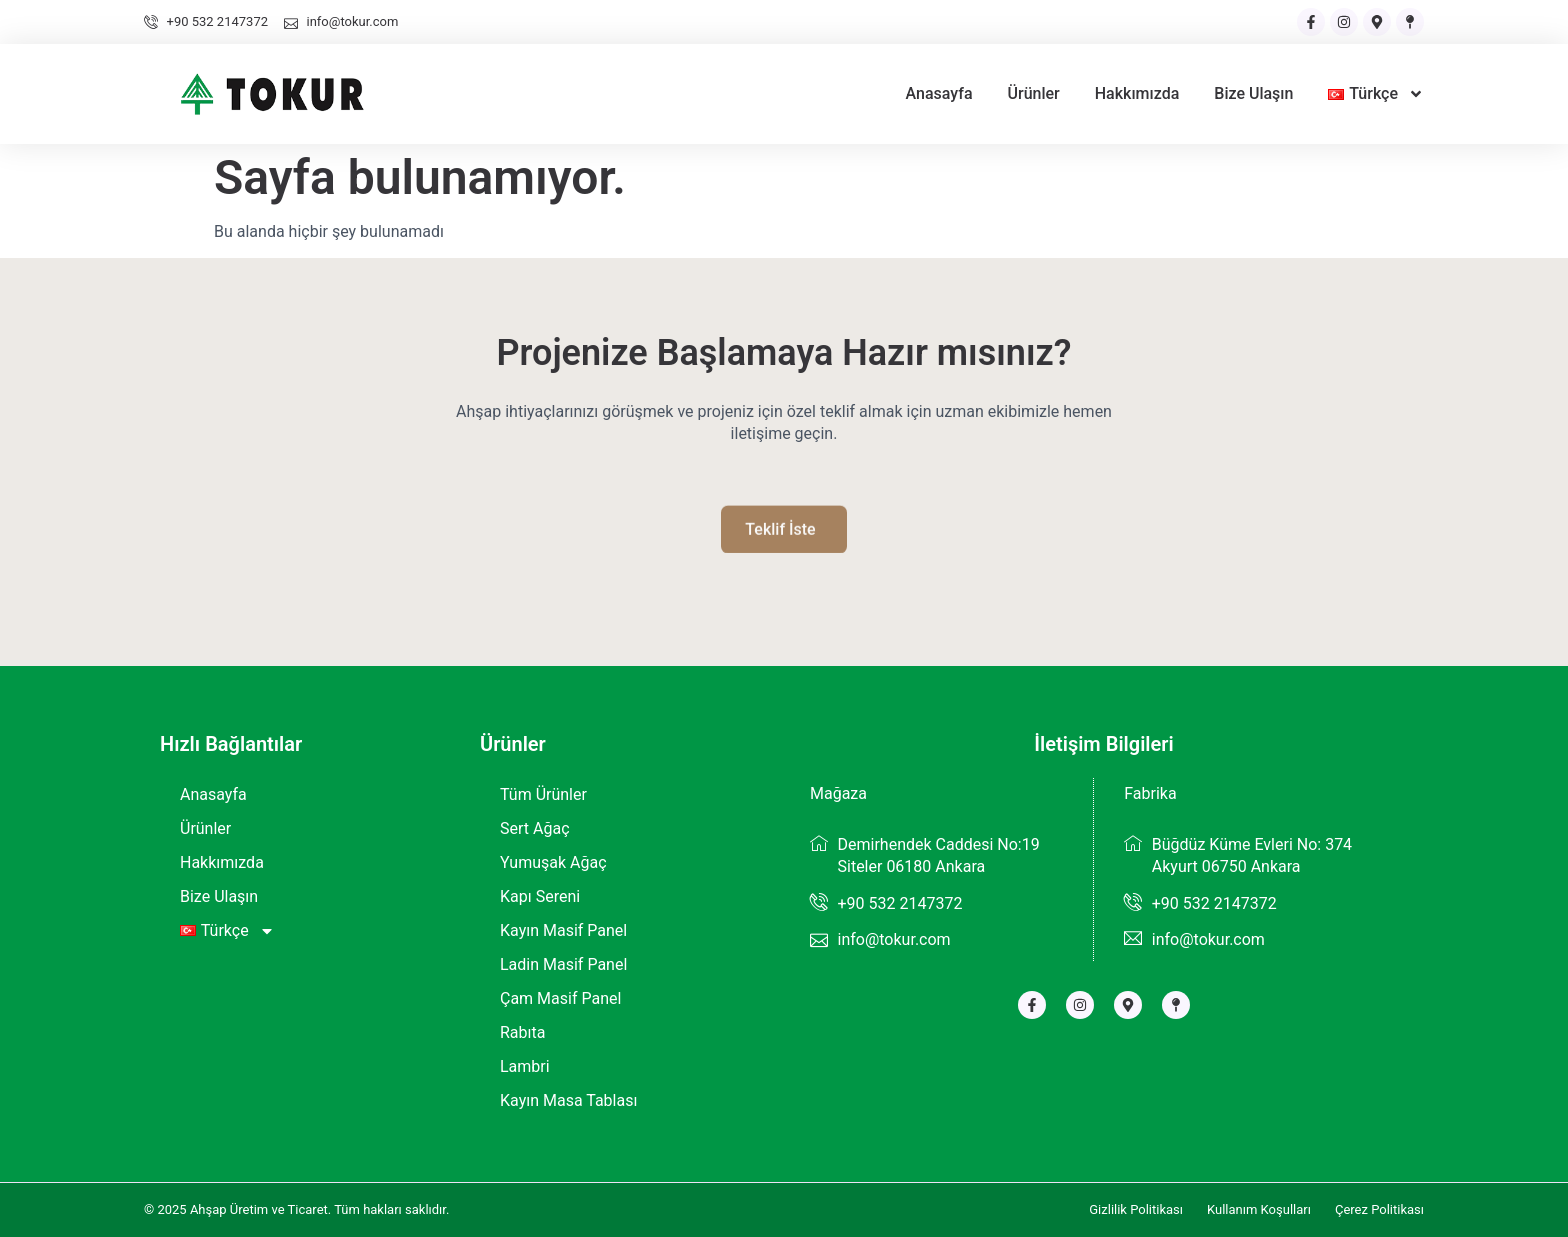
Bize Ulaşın (1253, 93)
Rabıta (522, 1032)
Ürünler (1034, 93)
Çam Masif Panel (560, 998)
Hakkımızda (1137, 93)
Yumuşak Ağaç (553, 862)
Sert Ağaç (535, 828)
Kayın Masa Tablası (568, 1100)
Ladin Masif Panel (563, 964)
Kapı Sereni (540, 896)
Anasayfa (939, 93)
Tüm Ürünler (543, 794)
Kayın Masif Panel (563, 930)
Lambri (525, 1066)
